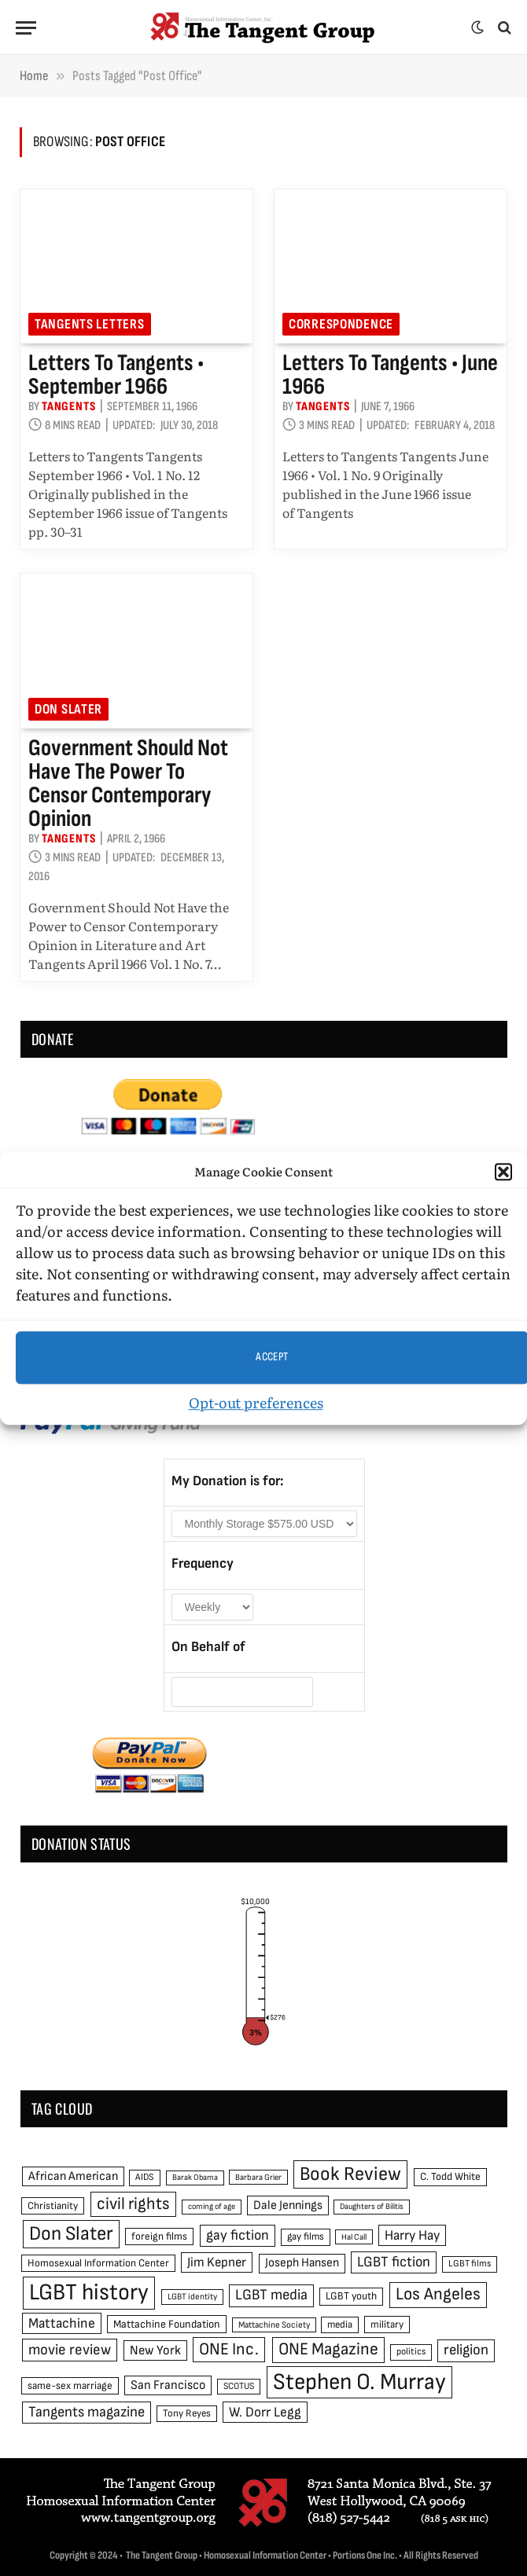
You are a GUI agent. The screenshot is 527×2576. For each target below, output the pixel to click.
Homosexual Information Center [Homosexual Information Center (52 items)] (98, 2263)
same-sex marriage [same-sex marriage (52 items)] (70, 2386)
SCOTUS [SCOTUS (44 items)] (238, 2386)
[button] (503, 1172)
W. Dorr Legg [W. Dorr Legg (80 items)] (265, 2412)
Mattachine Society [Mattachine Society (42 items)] (274, 2325)
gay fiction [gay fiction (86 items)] (237, 2235)
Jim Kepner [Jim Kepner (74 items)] (216, 2262)
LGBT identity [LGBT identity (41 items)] (192, 2297)
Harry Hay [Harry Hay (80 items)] (412, 2235)
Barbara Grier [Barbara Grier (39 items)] (258, 2177)
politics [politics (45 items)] (411, 2352)
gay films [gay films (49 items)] (305, 2236)
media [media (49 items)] (339, 2324)
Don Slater (68, 709)
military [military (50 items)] (387, 2324)
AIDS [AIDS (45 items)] (144, 2177)
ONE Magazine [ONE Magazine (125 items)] (328, 2349)
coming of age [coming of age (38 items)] (211, 2206)
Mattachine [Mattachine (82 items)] (61, 2323)
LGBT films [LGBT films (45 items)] (469, 2264)
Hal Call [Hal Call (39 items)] (354, 2237)
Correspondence (341, 324)
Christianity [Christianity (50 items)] (53, 2206)
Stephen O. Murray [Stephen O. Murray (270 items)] (359, 2382)
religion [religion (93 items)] (466, 2350)
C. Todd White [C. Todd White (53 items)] (450, 2177)
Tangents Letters (90, 324)
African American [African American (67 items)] (73, 2176)
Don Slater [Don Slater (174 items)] (71, 2234)
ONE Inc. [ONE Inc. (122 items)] (229, 2349)
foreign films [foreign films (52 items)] (159, 2236)
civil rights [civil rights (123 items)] (133, 2204)
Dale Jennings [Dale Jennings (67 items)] (287, 2205)
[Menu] (26, 28)
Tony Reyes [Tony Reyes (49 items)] (187, 2413)
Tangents (68, 406)
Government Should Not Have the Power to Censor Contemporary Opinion (128, 783)
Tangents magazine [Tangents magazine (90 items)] (86, 2412)
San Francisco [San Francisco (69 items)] (168, 2385)
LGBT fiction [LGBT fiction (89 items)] (393, 2262)
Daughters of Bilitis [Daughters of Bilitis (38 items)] (372, 2206)
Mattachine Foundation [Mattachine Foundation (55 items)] (166, 2324)
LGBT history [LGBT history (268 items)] (89, 2292)
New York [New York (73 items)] (155, 2350)
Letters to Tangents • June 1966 (390, 374)
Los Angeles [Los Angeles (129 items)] (438, 2294)
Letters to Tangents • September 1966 (116, 374)
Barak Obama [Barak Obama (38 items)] (195, 2177)
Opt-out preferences (256, 1402)
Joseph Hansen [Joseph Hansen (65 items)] (302, 2262)
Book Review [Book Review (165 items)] (350, 2174)
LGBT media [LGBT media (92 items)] (271, 2295)
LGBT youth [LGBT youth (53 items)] (351, 2296)
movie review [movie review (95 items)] (69, 2350)
